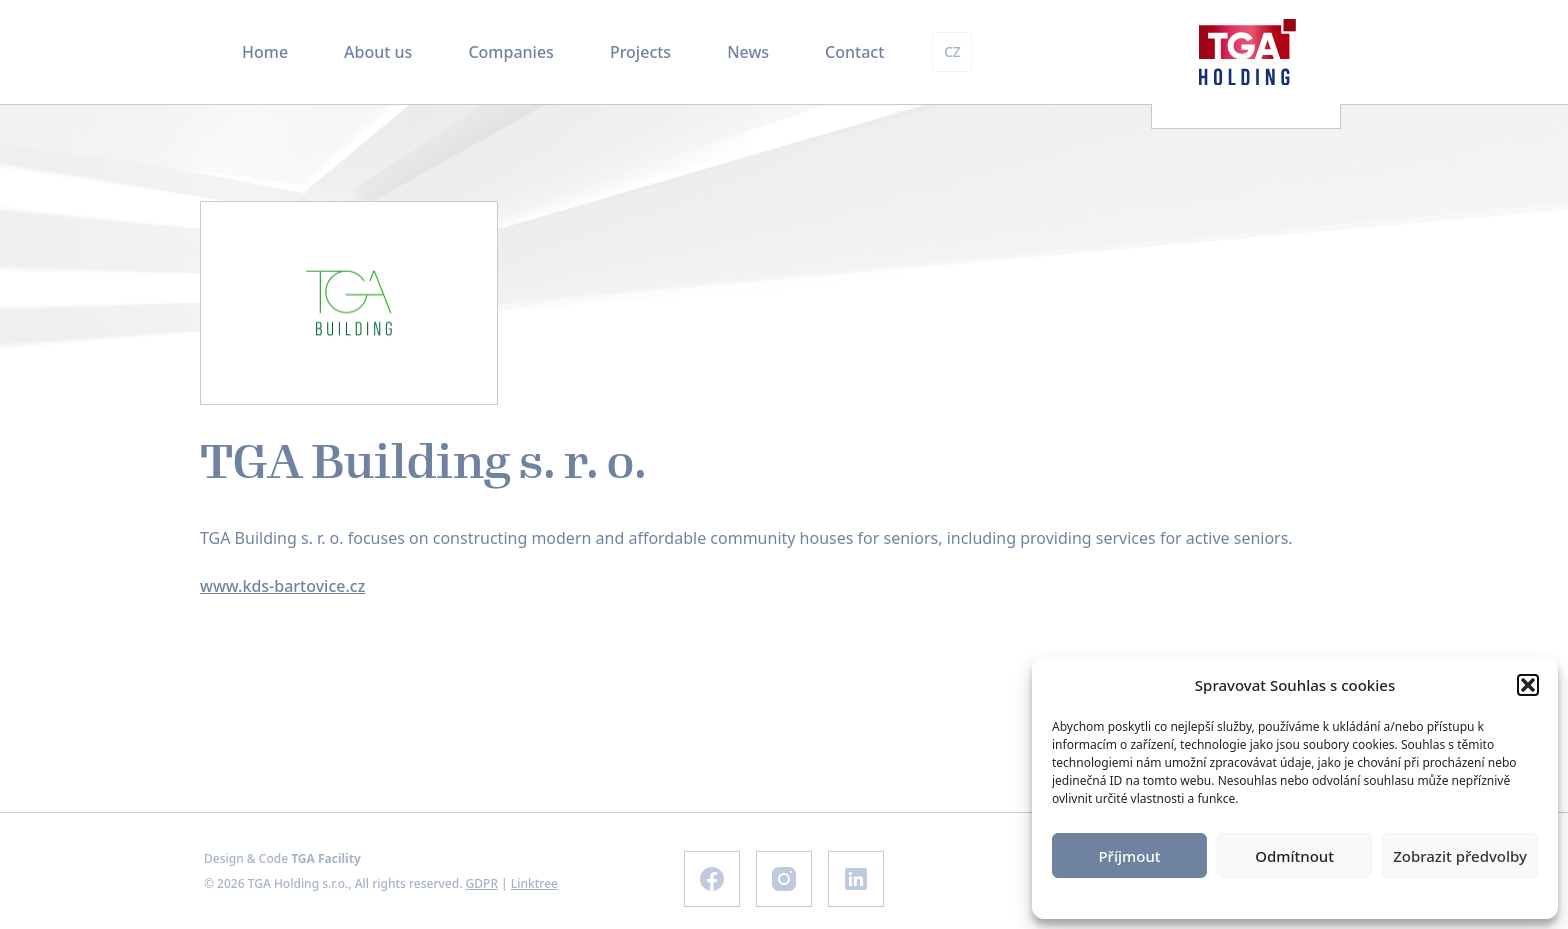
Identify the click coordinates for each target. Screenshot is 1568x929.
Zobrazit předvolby (1460, 856)
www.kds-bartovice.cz (282, 586)
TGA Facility (326, 858)
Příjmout (1129, 856)
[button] (1528, 685)
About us (378, 52)
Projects (640, 52)
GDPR (482, 883)
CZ (952, 51)
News (748, 52)
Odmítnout (1294, 856)
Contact (854, 52)
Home (265, 52)
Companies (510, 52)
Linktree (534, 883)
